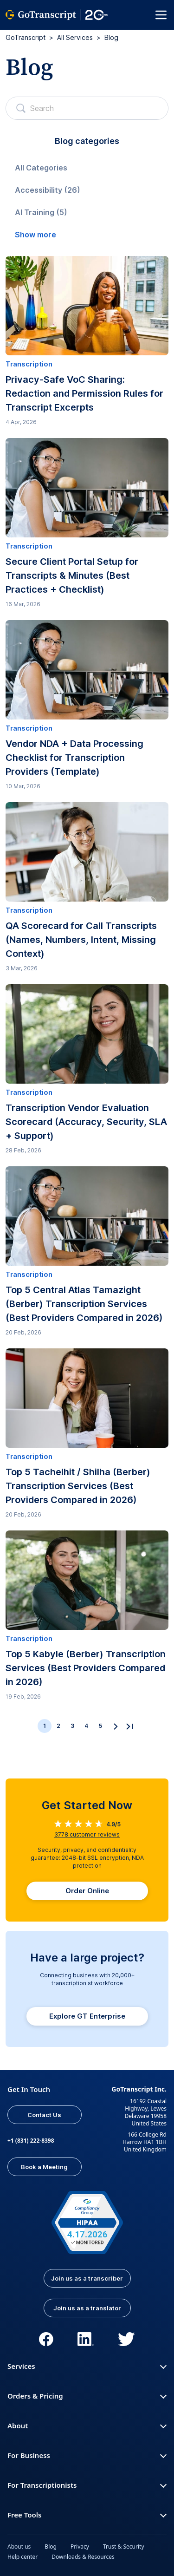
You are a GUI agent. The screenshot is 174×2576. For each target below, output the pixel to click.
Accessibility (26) (47, 190)
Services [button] (87, 2366)
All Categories (41, 167)
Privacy (80, 2546)
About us (19, 2546)
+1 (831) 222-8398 (30, 2140)
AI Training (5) (41, 212)
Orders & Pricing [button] (87, 2395)
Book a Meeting (44, 2167)
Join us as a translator (87, 2308)
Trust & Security (123, 2546)
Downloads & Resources (83, 2557)
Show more (35, 234)
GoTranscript (25, 37)
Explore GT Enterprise (87, 2016)
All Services (75, 37)
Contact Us (44, 2114)
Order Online (87, 1890)
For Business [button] (87, 2455)
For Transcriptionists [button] (87, 2485)
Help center (22, 2557)
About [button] (87, 2425)
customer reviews (87, 1834)
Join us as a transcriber (87, 2278)
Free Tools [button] (87, 2514)
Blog (51, 2546)
